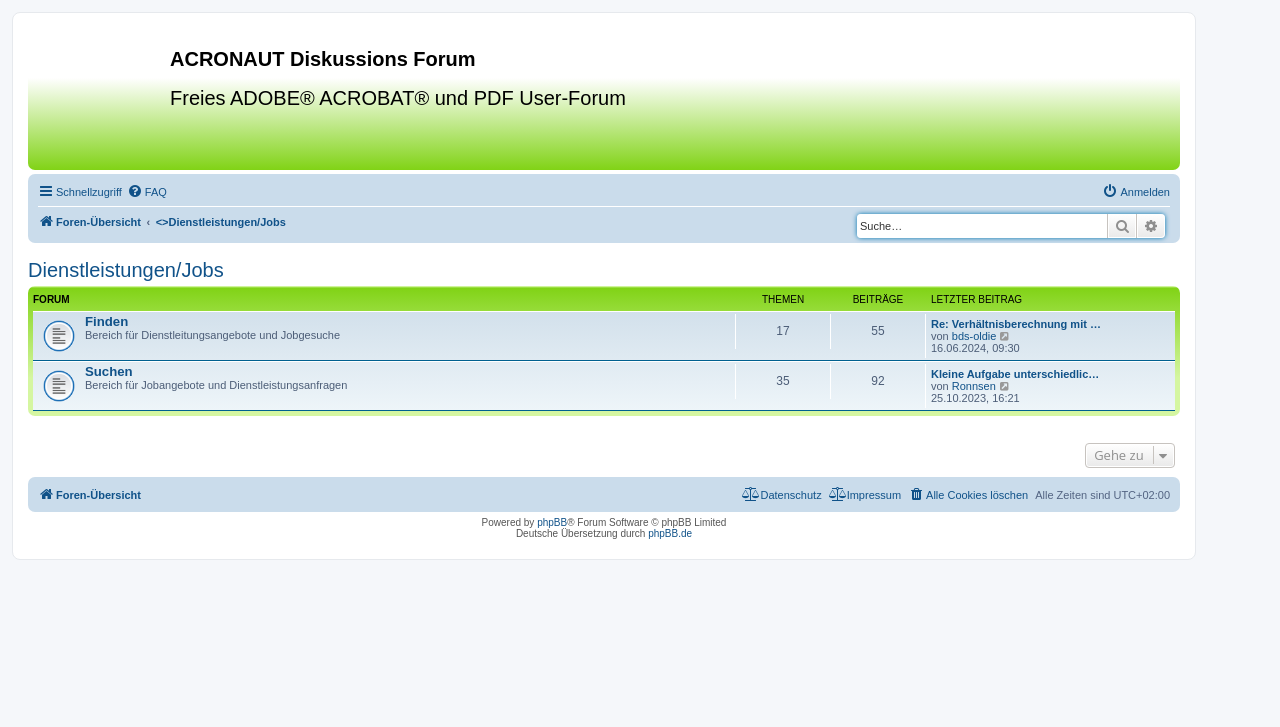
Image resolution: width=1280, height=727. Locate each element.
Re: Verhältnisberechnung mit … (1016, 324)
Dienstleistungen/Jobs (126, 270)
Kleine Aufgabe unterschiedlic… (1015, 374)
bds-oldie (974, 336)
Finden (106, 321)
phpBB (552, 522)
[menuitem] (147, 192)
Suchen (109, 371)
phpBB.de (670, 533)
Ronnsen (974, 386)
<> (221, 222)
